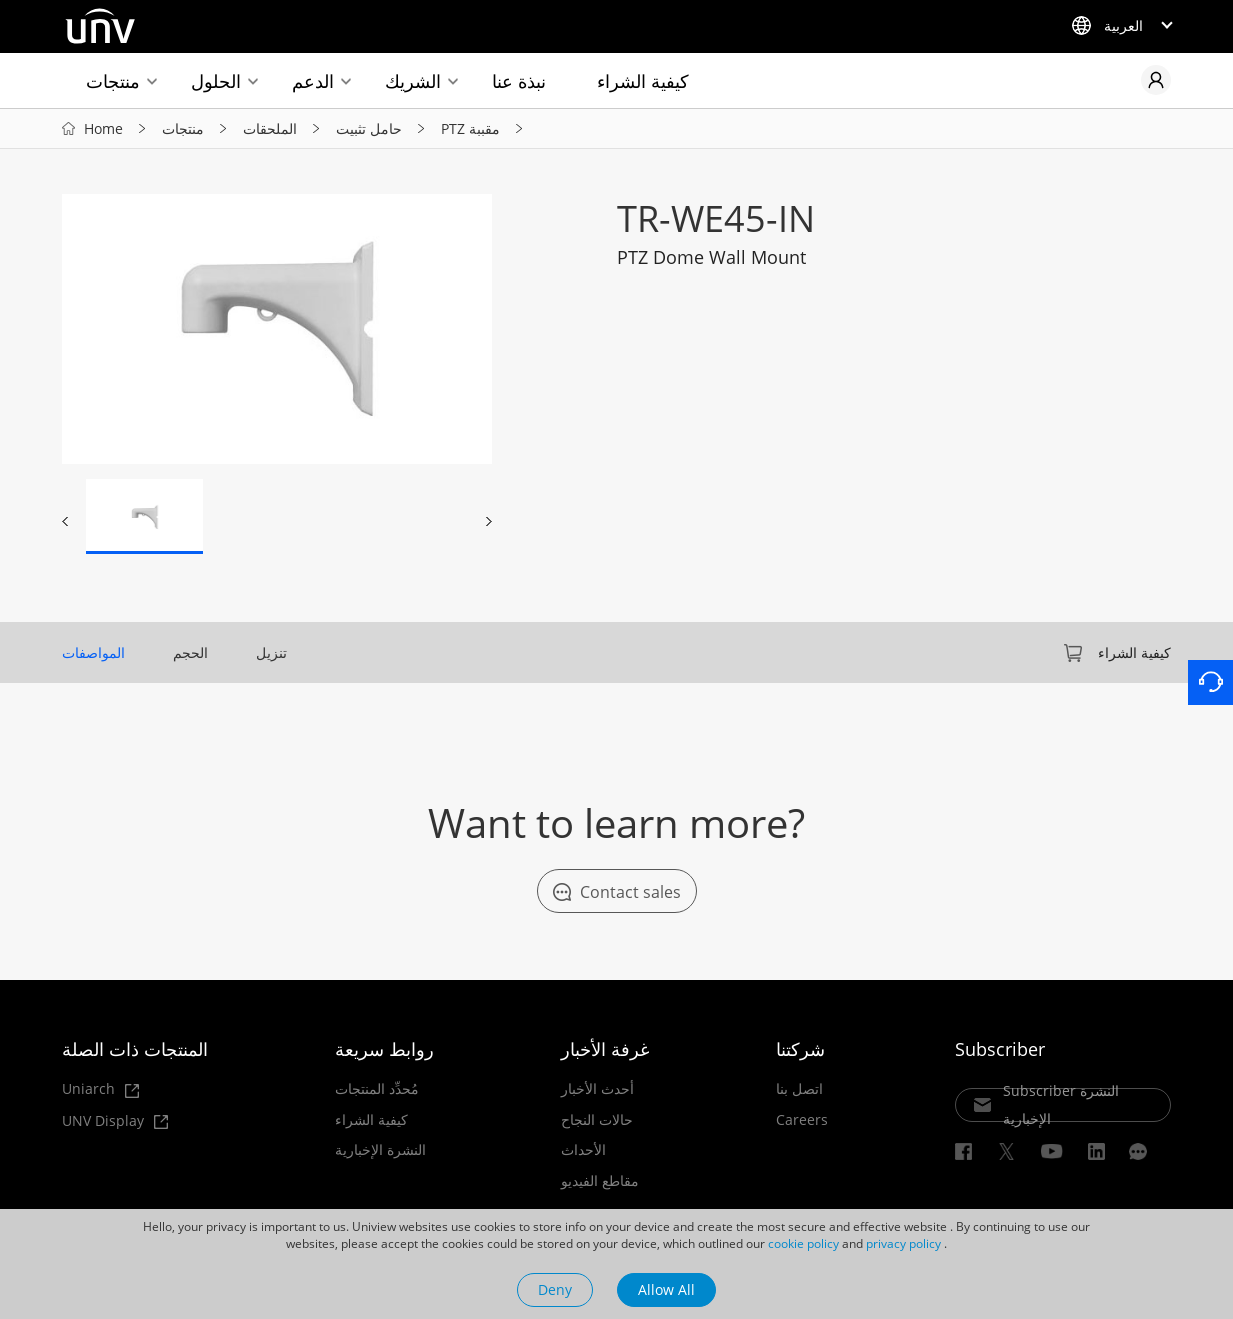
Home (103, 128)
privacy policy (903, 1243)
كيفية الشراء (643, 81)
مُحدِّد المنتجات (377, 1089)
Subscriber (1000, 1049)
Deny (555, 1289)
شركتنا (800, 1049)
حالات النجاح (597, 1120)
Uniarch (100, 1089)
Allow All (666, 1289)
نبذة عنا (519, 81)
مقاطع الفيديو (600, 1181)
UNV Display (115, 1121)
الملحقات (270, 128)
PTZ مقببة (470, 128)
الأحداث (583, 1150)
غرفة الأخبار (605, 1049)
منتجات (113, 81)
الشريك (413, 81)
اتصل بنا (799, 1089)
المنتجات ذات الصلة (135, 1049)
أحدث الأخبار (597, 1089)
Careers (802, 1120)
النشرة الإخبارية (380, 1150)
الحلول (216, 81)
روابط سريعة (384, 1049)
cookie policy (803, 1243)
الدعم (313, 81)
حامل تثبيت (369, 128)
